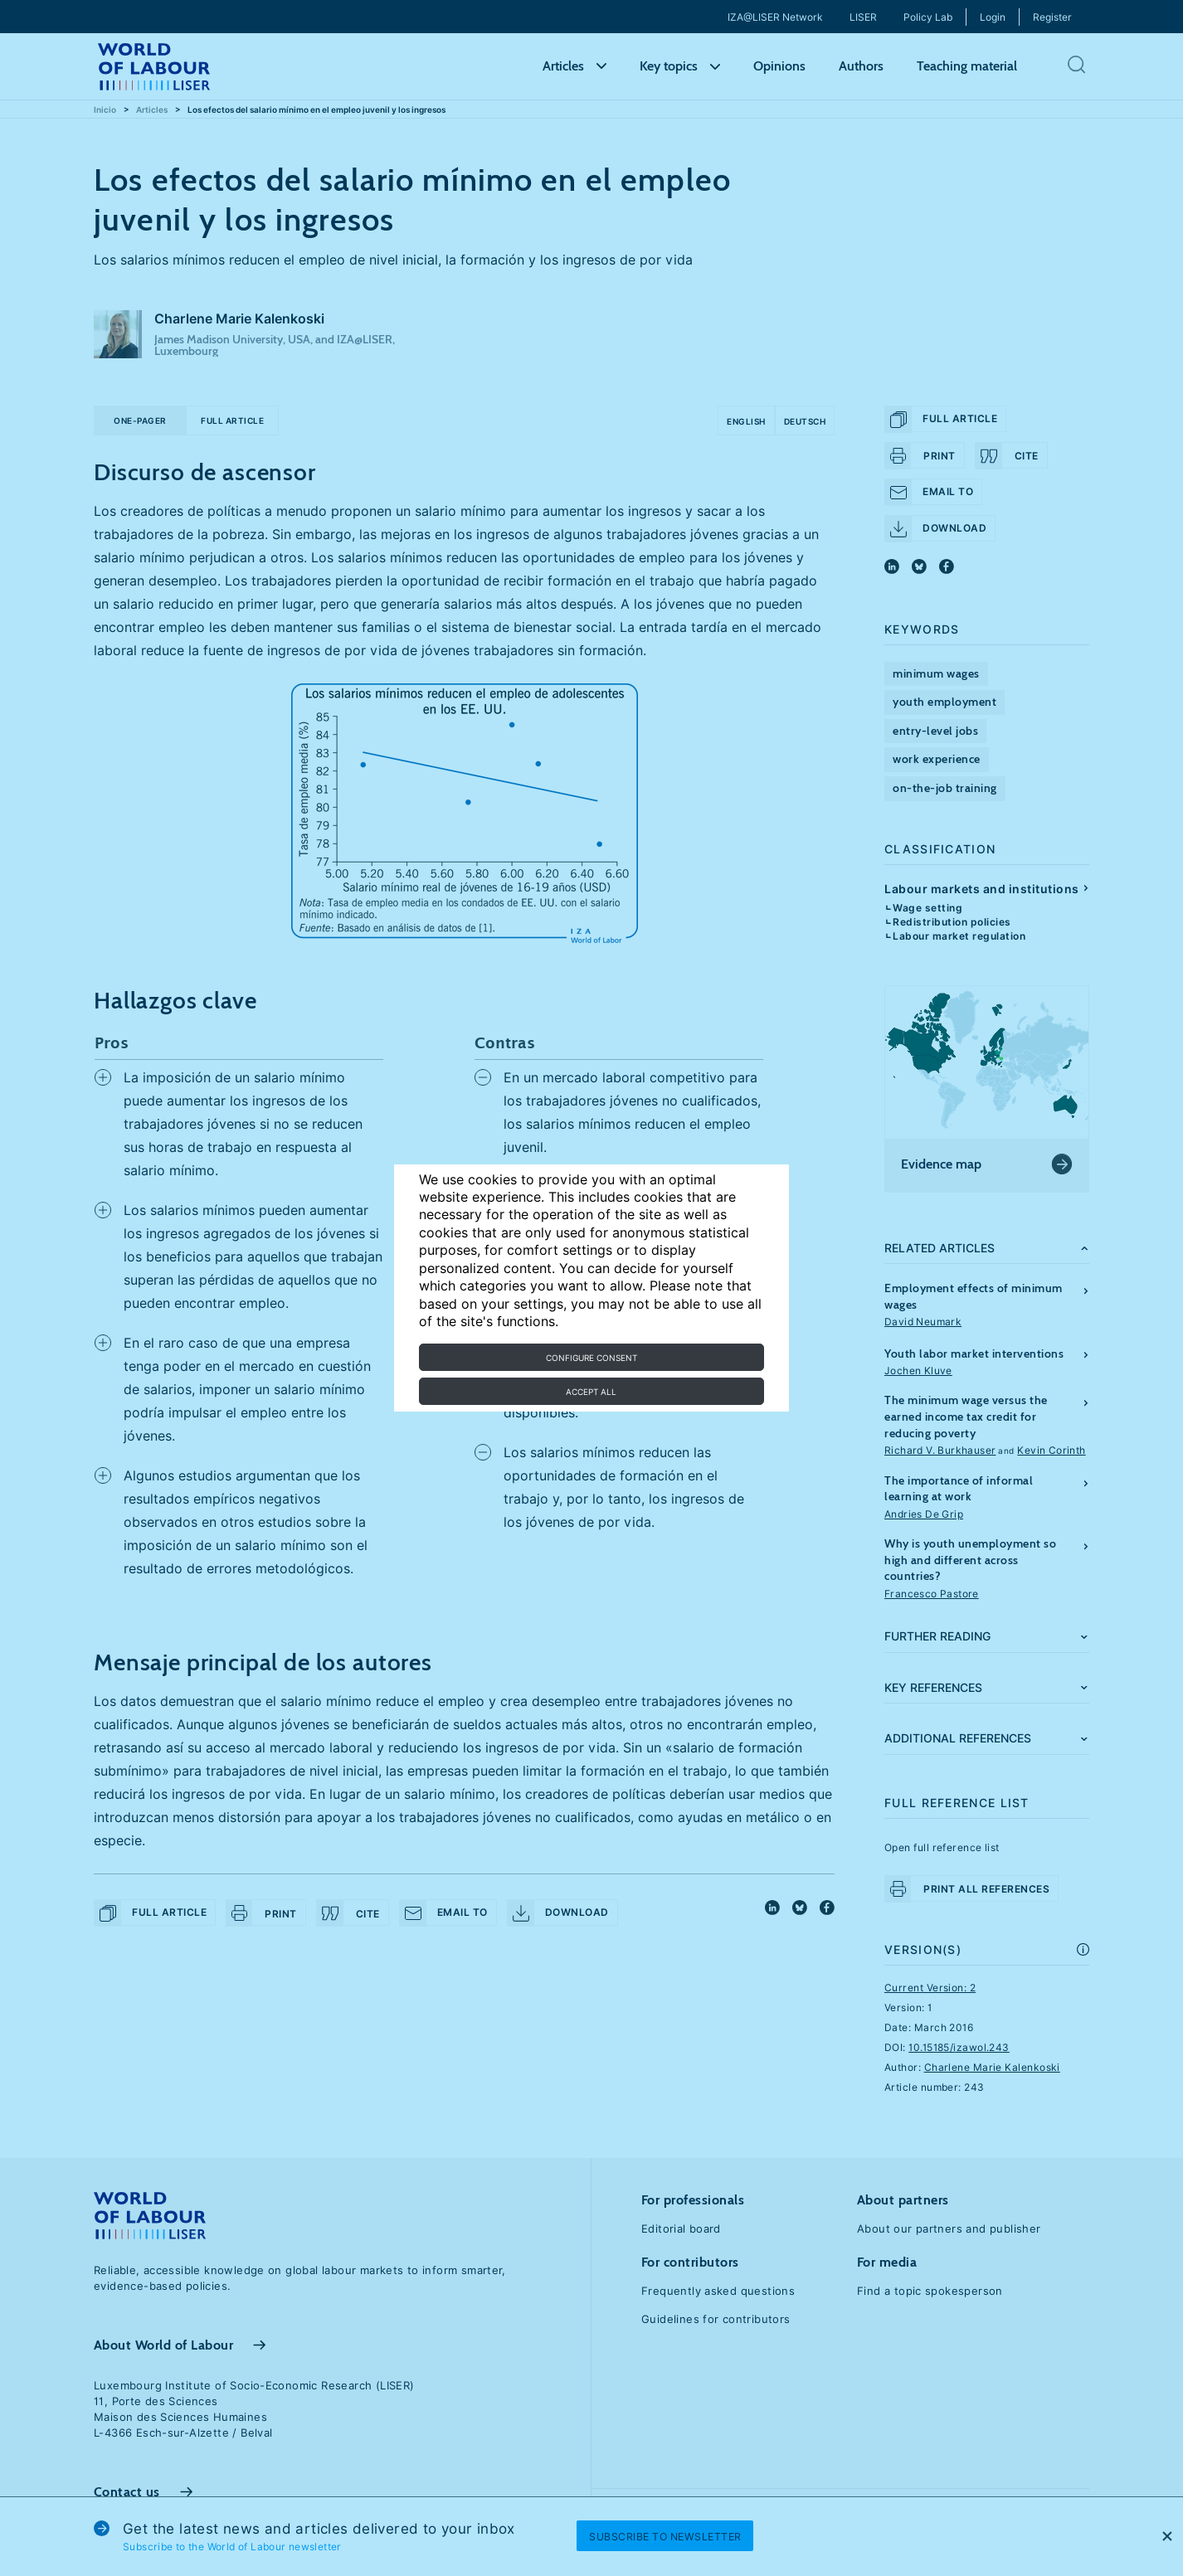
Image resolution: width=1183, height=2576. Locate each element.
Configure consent (591, 1358)
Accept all (591, 1392)
